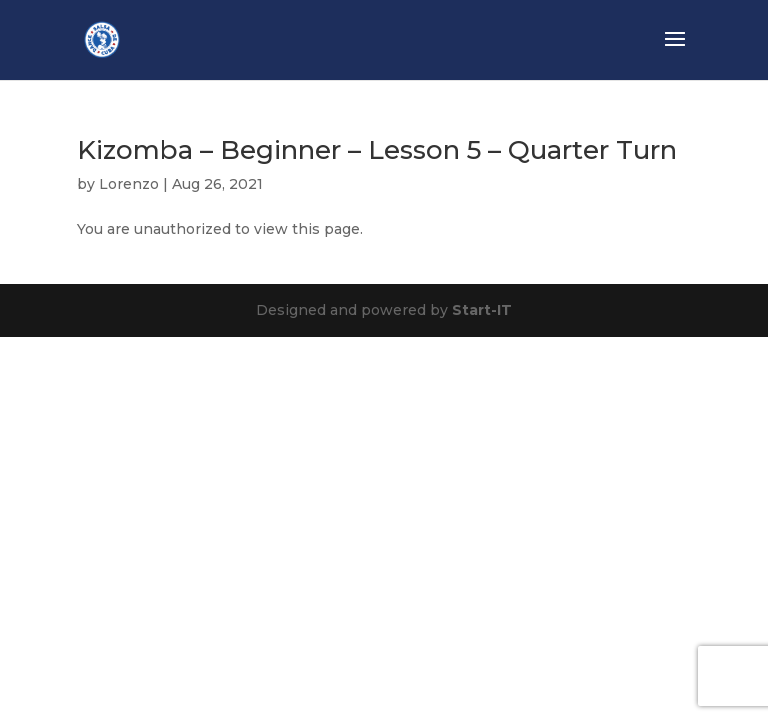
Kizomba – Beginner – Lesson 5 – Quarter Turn (377, 150)
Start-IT (482, 310)
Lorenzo (129, 184)
